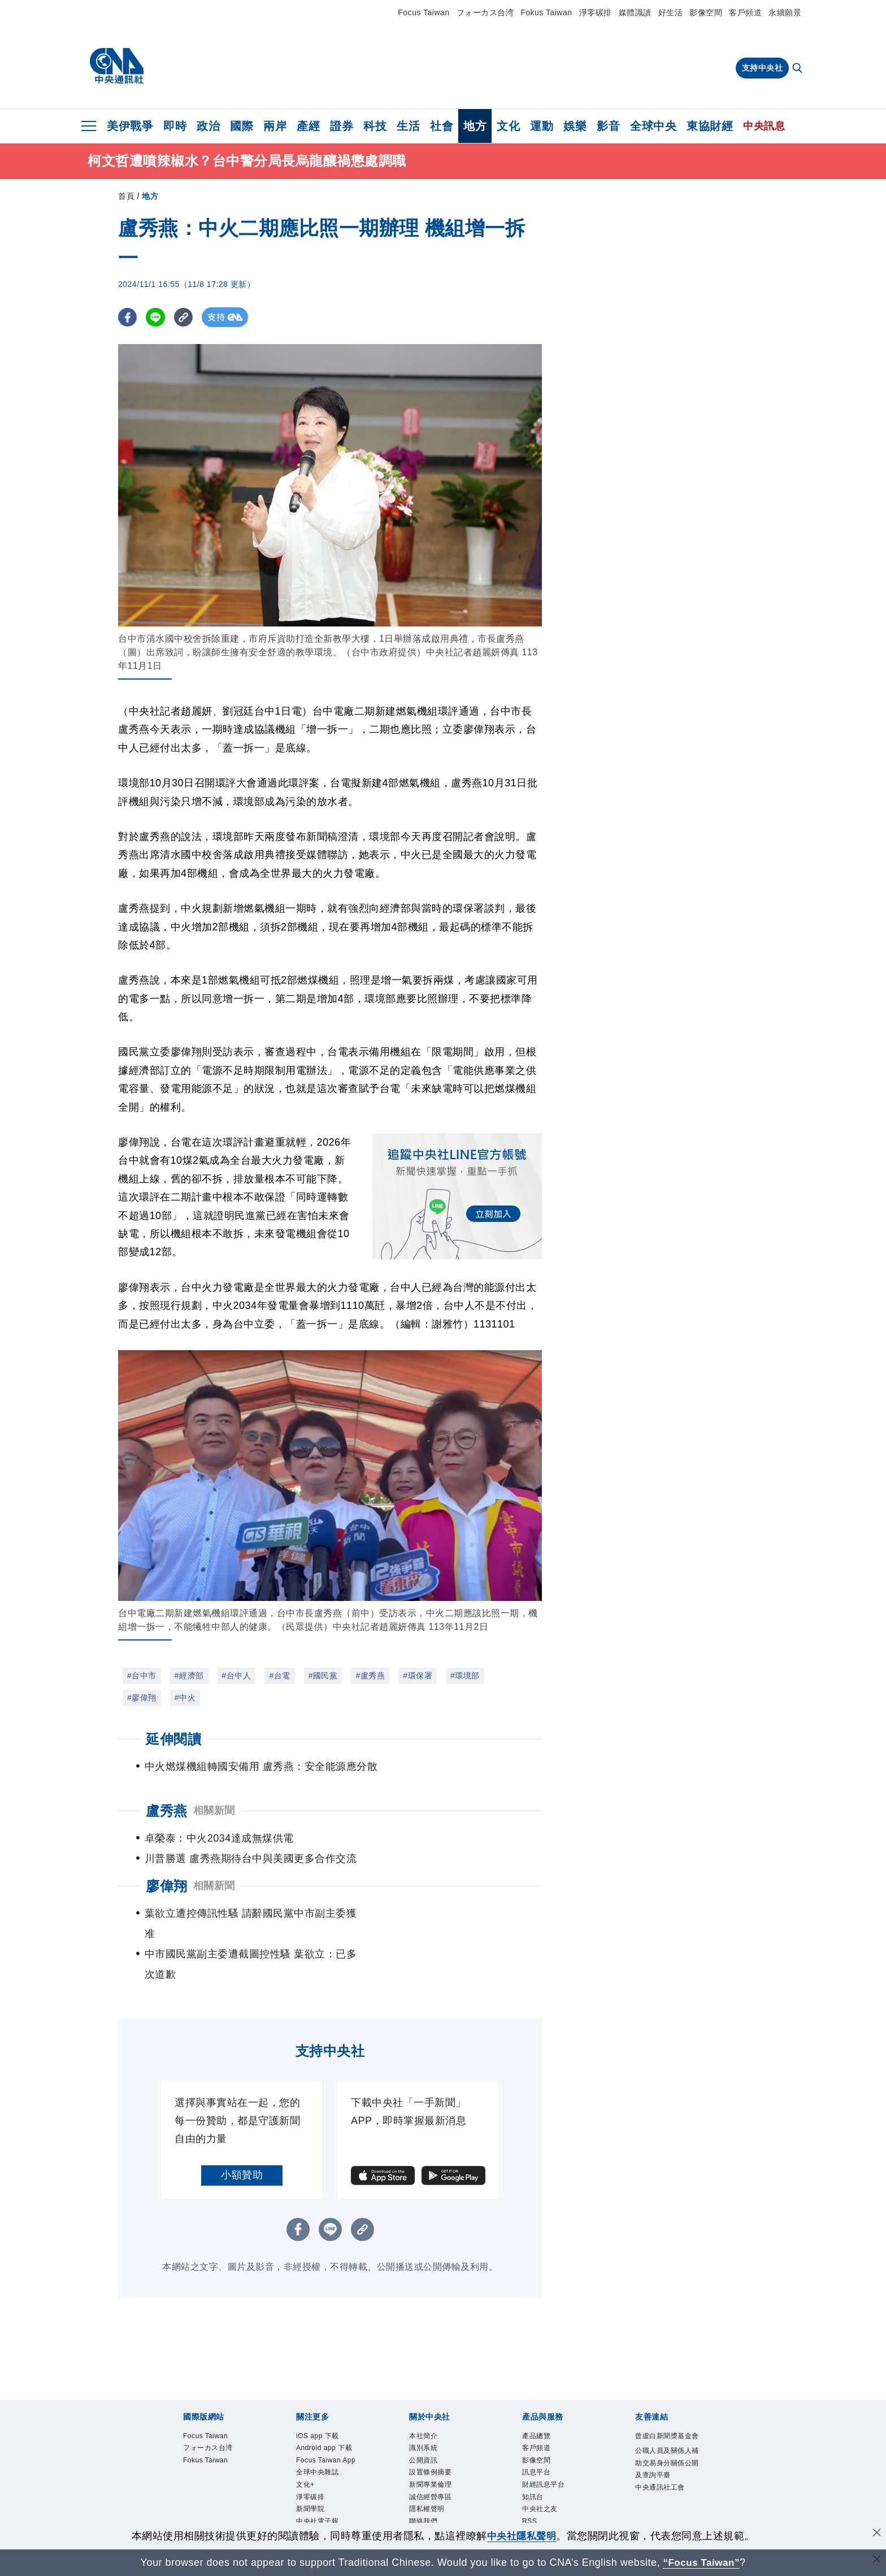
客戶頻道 (745, 12)
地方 (475, 126)
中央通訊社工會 (664, 2464)
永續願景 (784, 12)
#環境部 (465, 1675)
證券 (341, 126)
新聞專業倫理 (433, 2448)
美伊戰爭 (130, 126)
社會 (441, 126)
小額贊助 (242, 2134)
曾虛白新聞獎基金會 (668, 2402)
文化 (508, 126)
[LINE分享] (157, 317)
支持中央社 (762, 67)
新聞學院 (312, 2489)
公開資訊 (425, 2422)
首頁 (126, 196)
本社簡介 (425, 2395)
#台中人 (236, 1675)
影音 (608, 126)
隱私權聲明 (429, 2476)
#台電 (279, 1675)
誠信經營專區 (433, 2462)
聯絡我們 (425, 2489)
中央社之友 (542, 2476)
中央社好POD (321, 2516)
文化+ (307, 2462)
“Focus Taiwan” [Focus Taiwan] (701, 2562)
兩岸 (274, 126)
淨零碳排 (595, 12)
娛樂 (575, 126)
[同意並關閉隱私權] (876, 2534)
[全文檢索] (798, 69)
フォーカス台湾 (485, 12)
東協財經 (710, 126)
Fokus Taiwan (546, 12)
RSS (530, 2489)
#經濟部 (189, 1675)
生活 (408, 126)
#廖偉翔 (142, 1697)
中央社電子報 (320, 2502)
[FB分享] (128, 317)
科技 (374, 126)
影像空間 (705, 12)
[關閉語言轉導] (876, 2561)
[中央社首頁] (117, 66)
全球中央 (653, 126)
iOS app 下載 (320, 2395)
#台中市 (142, 1675)
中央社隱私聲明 (521, 2536)
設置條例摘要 (433, 2435)
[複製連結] (186, 317)
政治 (208, 126)
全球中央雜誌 (320, 2448)
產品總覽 (538, 2395)
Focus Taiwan (423, 12)
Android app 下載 (328, 2408)
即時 (174, 126)
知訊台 (534, 2462)
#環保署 (417, 1675)
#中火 (185, 1697)
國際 (241, 126)
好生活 (670, 12)
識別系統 (425, 2408)
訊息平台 (538, 2435)
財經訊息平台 (546, 2448)
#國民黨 (323, 1675)
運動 (541, 126)
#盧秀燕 (370, 1675)
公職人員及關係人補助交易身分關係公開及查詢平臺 (668, 2437)
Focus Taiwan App (322, 2429)
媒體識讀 (635, 12)
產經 (308, 126)
